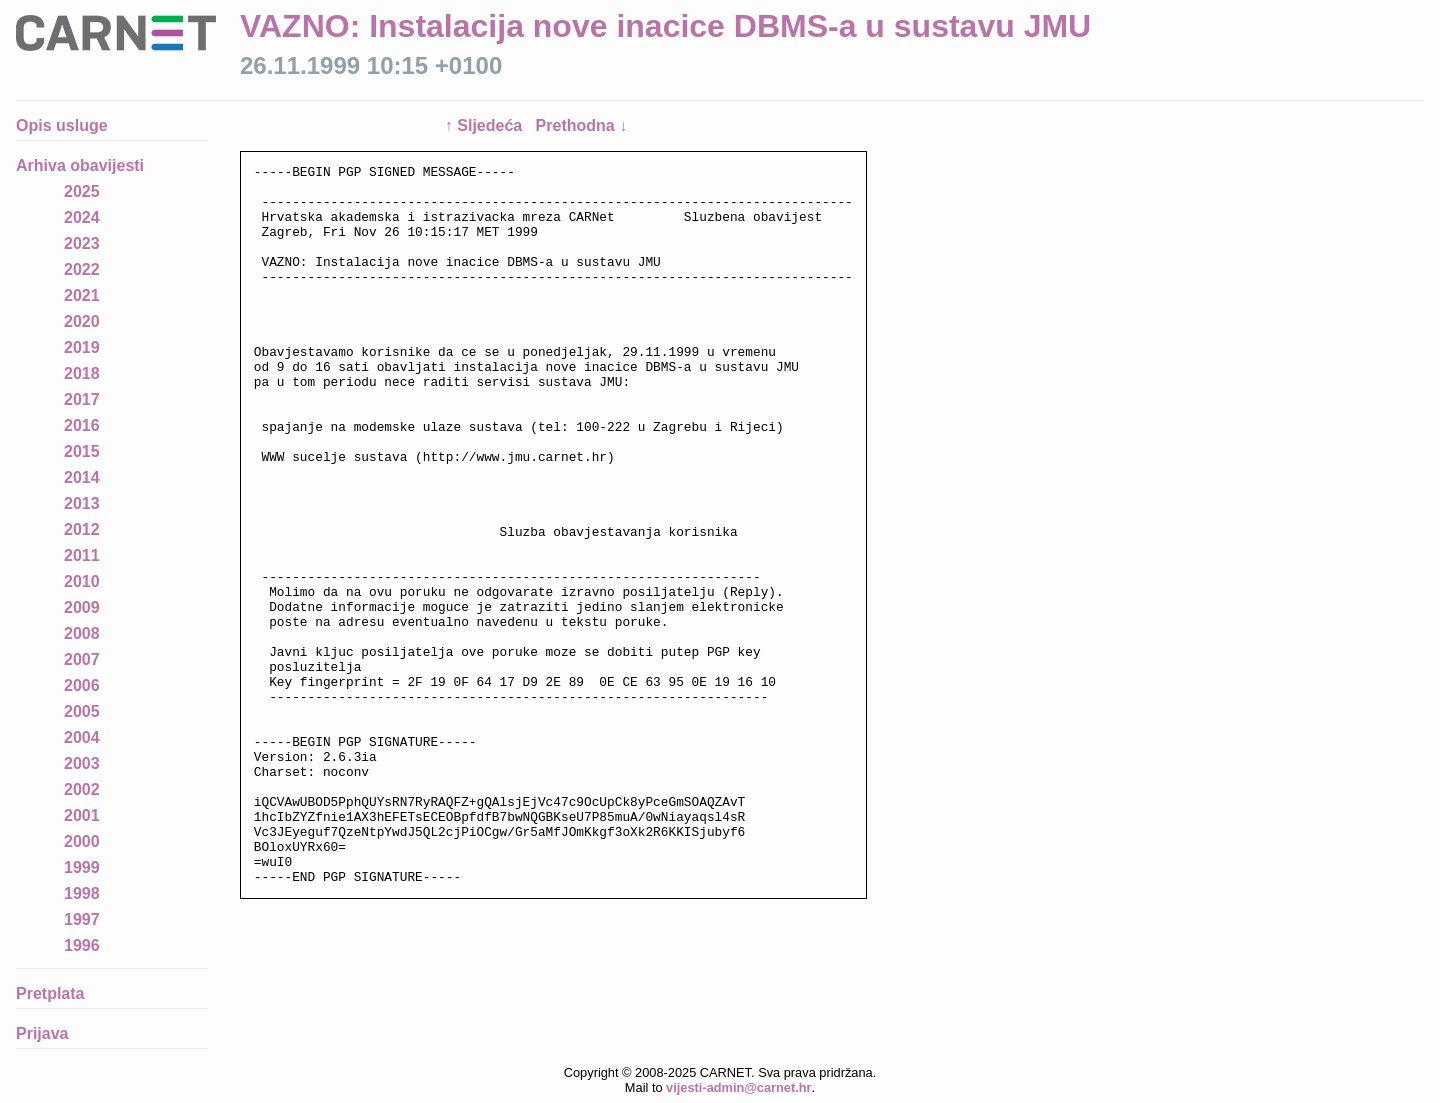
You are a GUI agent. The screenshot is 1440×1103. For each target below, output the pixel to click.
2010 (82, 581)
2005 (82, 711)
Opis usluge (62, 125)
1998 (82, 893)
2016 (82, 425)
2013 (82, 503)
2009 (82, 607)
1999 (82, 867)
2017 (82, 399)
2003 (82, 763)
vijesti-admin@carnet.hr (738, 1087)
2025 (82, 191)
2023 (82, 243)
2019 (82, 347)
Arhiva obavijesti (80, 165)
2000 (82, 841)
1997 (82, 919)
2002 (82, 789)
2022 (82, 269)
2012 (82, 529)
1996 (82, 945)
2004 (82, 737)
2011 (82, 555)
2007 (82, 659)
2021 (82, 295)
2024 (82, 217)
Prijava (42, 1033)
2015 (82, 451)
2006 (82, 685)
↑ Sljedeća (486, 125)
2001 (82, 815)
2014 (82, 477)
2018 (82, 373)
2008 (82, 633)
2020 (82, 321)
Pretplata (50, 993)
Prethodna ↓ (582, 125)
